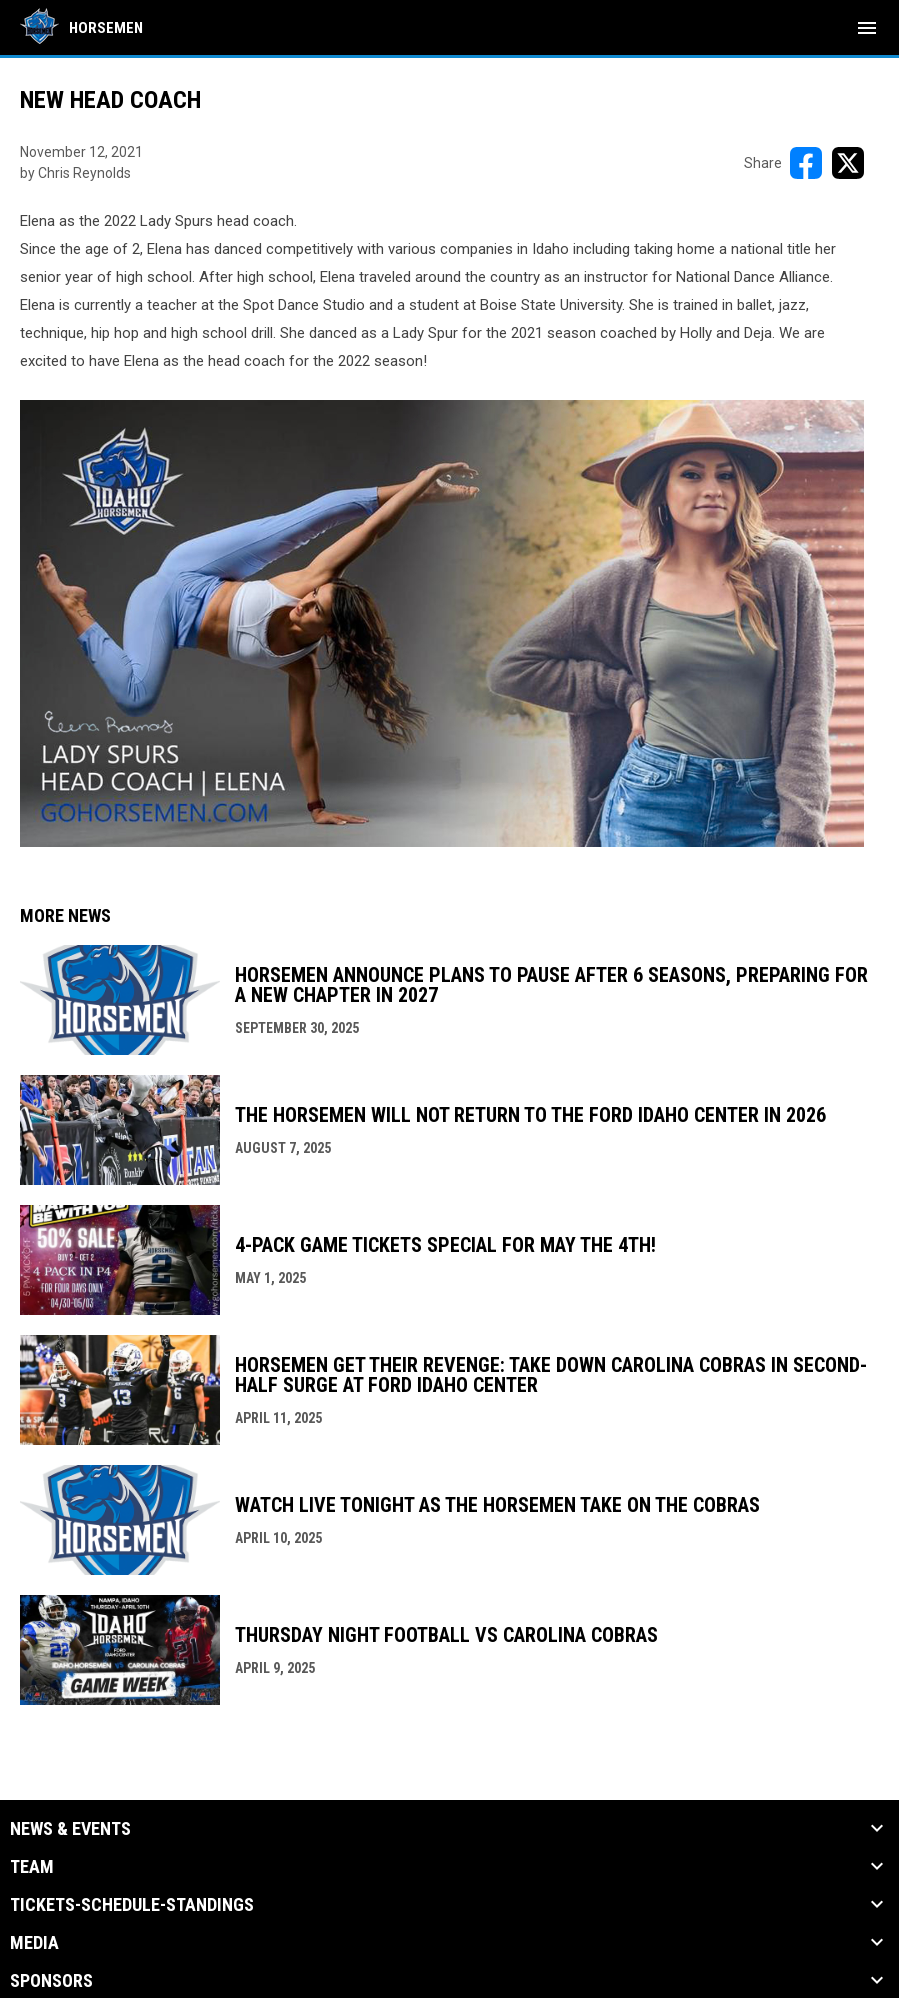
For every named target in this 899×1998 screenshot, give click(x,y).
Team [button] (32, 1867)
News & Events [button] (70, 1829)
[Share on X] (848, 163)
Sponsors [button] (51, 1981)
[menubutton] (867, 28)
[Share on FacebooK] (806, 163)
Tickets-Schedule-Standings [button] (132, 1905)
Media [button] (34, 1943)
